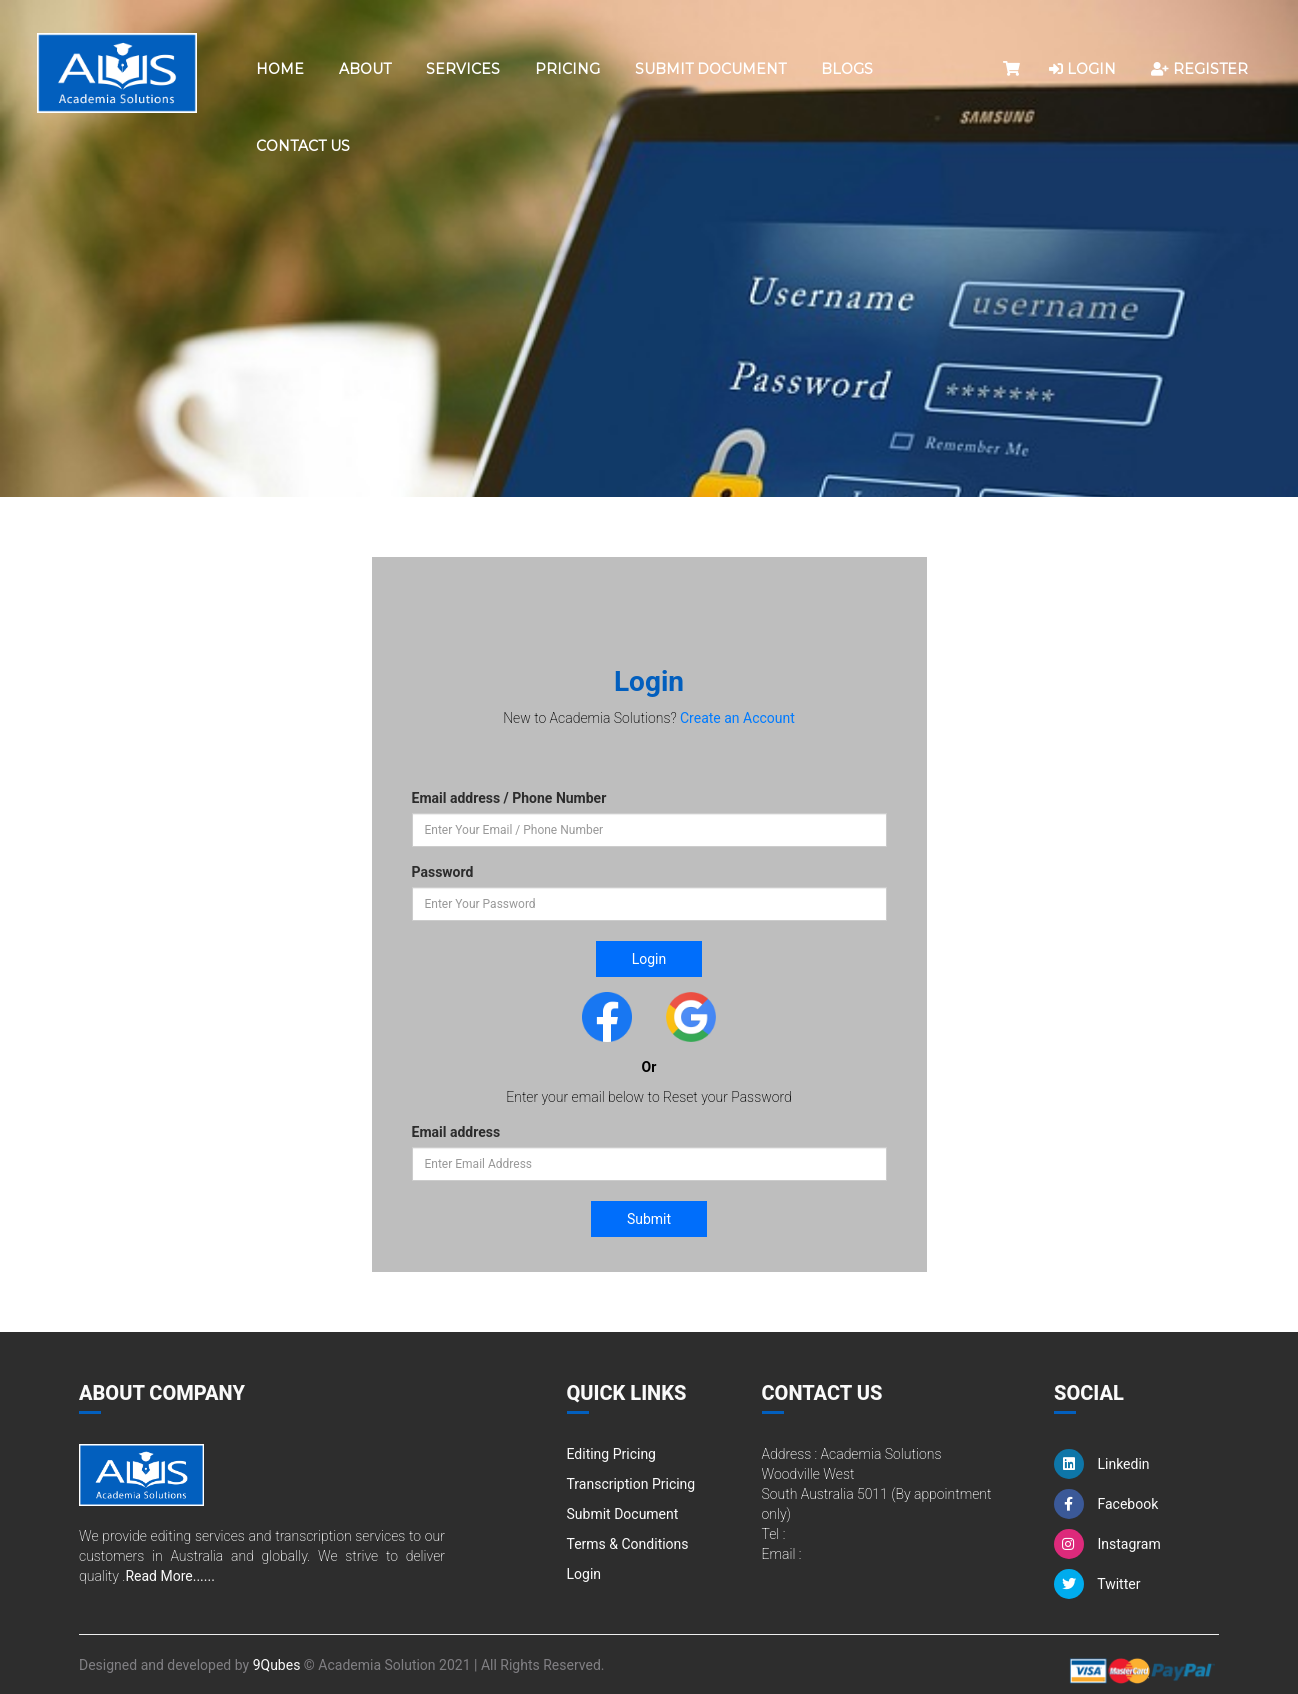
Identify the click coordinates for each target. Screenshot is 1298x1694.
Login (584, 1574)
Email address (456, 1132)
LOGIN (1082, 69)
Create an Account (737, 718)
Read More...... (169, 1576)
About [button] (365, 69)
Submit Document (710, 69)
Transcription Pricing (631, 1484)
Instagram (1107, 1544)
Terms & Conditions (628, 1544)
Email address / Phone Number (509, 798)
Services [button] (463, 69)
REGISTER (1199, 69)
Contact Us (303, 146)
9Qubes (277, 1665)
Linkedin (1102, 1464)
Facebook (1106, 1504)
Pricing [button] (567, 69)
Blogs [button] (847, 69)
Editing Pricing (611, 1454)
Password (443, 872)
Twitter (1097, 1584)
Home (280, 69)
